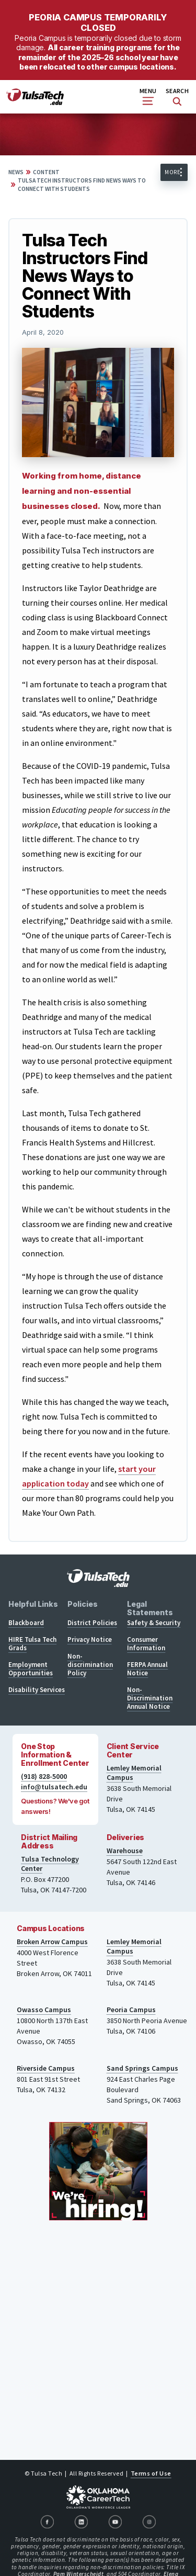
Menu (148, 96)
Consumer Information (146, 1643)
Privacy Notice (89, 1639)
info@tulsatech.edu (54, 1786)
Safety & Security (153, 1622)
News (16, 172)
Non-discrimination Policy (90, 1664)
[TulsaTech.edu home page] (35, 102)
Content (46, 172)
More (172, 172)
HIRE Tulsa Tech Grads (32, 1643)
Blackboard (26, 1622)
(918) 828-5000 (44, 1776)
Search (177, 96)
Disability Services (36, 1689)
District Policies (92, 1622)
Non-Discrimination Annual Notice (149, 1698)
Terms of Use (151, 2473)
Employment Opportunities (30, 1668)
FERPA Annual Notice (147, 1668)
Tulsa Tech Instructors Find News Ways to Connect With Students (82, 184)
